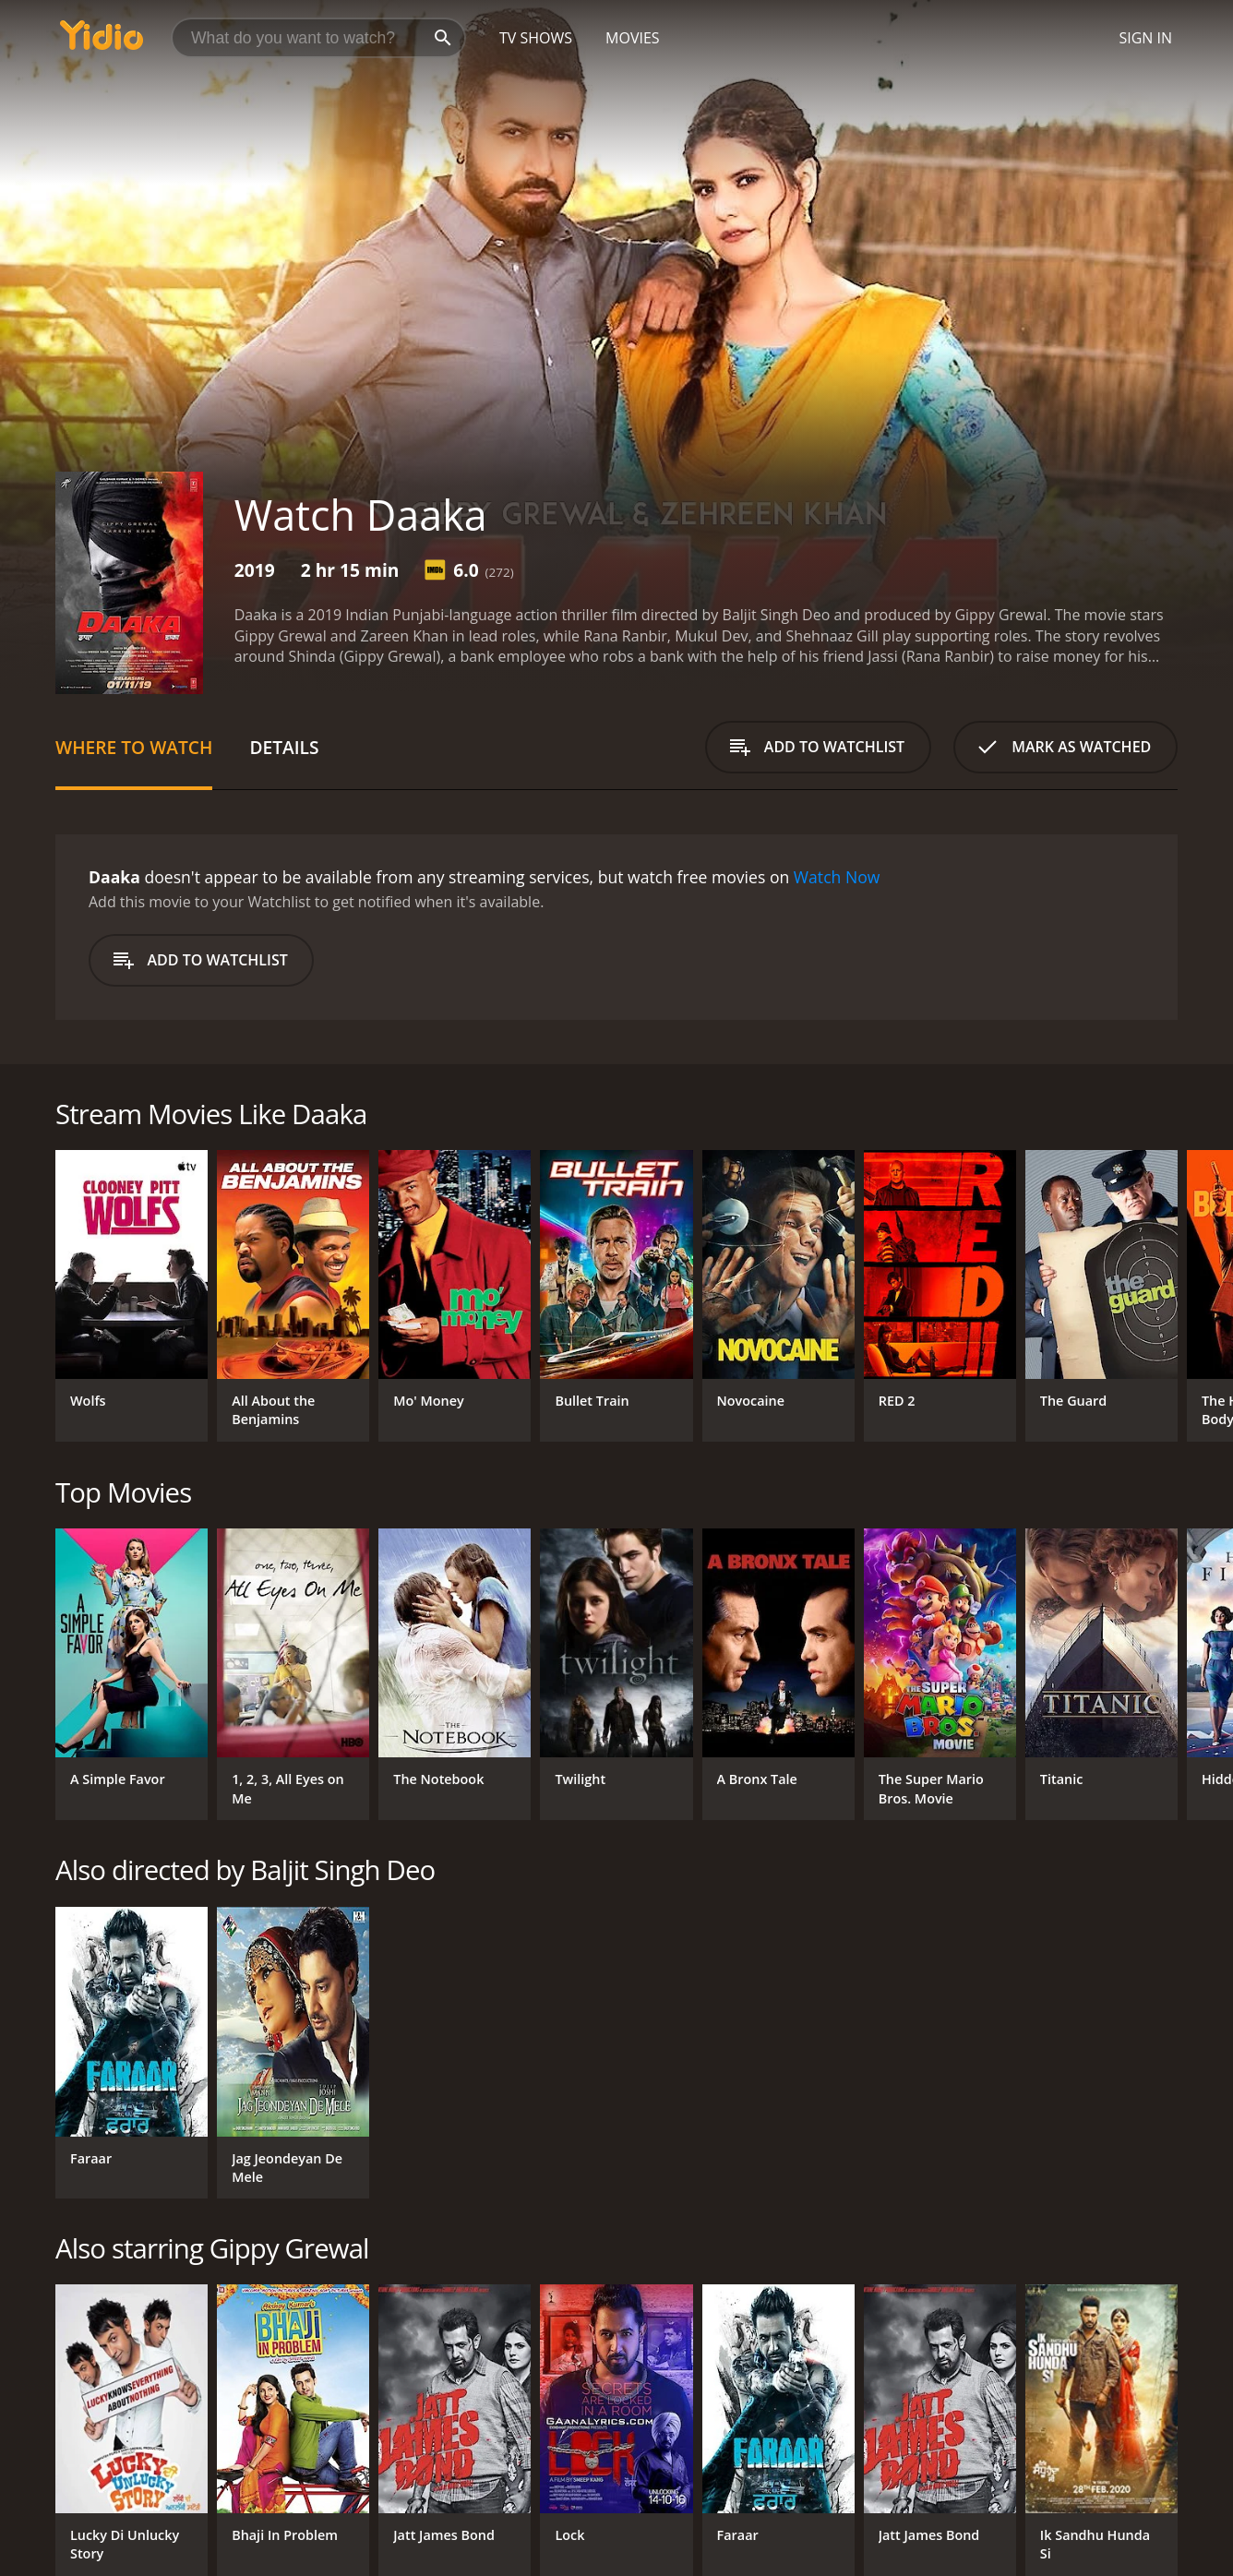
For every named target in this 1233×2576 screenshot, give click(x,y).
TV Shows (535, 38)
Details (283, 747)
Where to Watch (133, 747)
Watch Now (837, 877)
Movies (632, 38)
